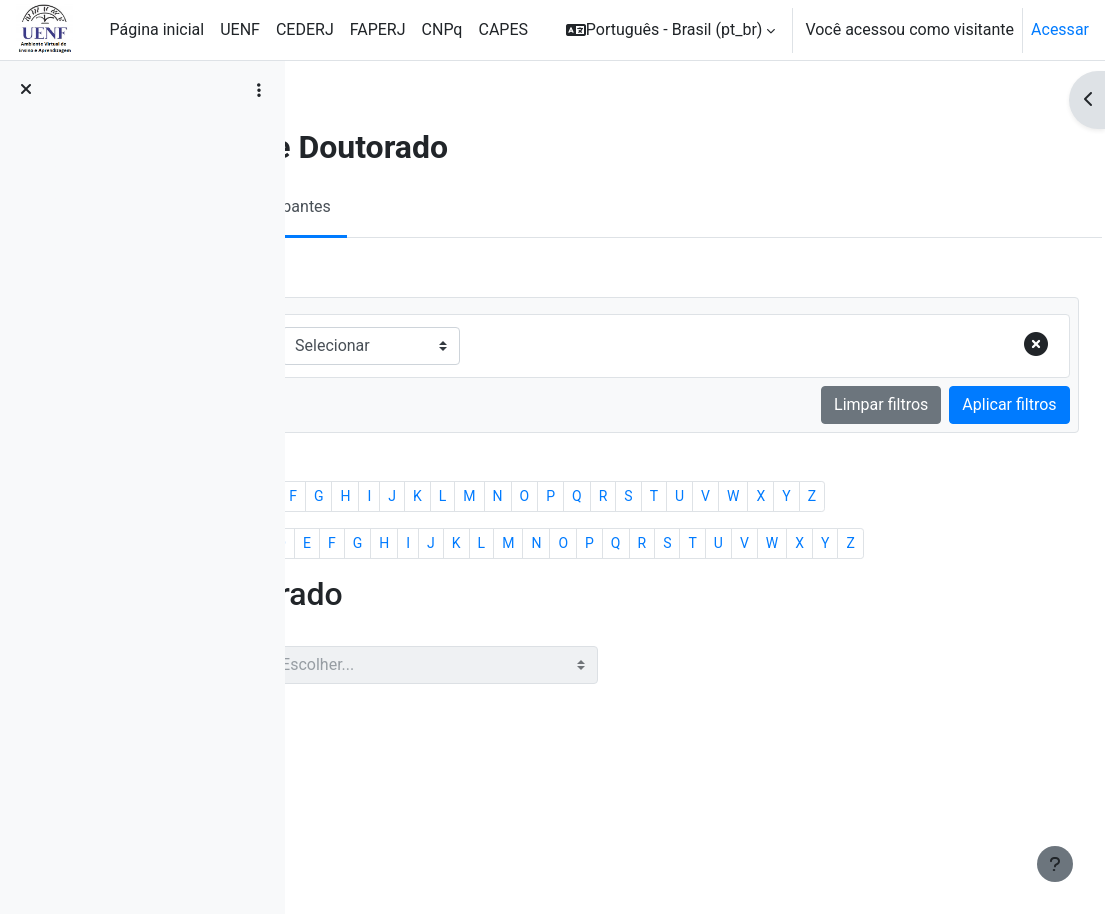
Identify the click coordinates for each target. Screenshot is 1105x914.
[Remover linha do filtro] (991, 346)
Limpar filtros (836, 404)
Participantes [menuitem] (461, 206)
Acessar (1060, 29)
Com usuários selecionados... (432, 805)
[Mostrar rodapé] (1055, 864)
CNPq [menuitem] (442, 29)
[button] (671, 30)
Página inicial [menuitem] (157, 29)
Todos (352, 520)
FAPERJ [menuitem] (378, 29)
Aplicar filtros (965, 404)
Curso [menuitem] (361, 206)
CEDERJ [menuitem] (305, 29)
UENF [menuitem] (240, 29)
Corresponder (390, 345)
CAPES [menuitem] (503, 29)
